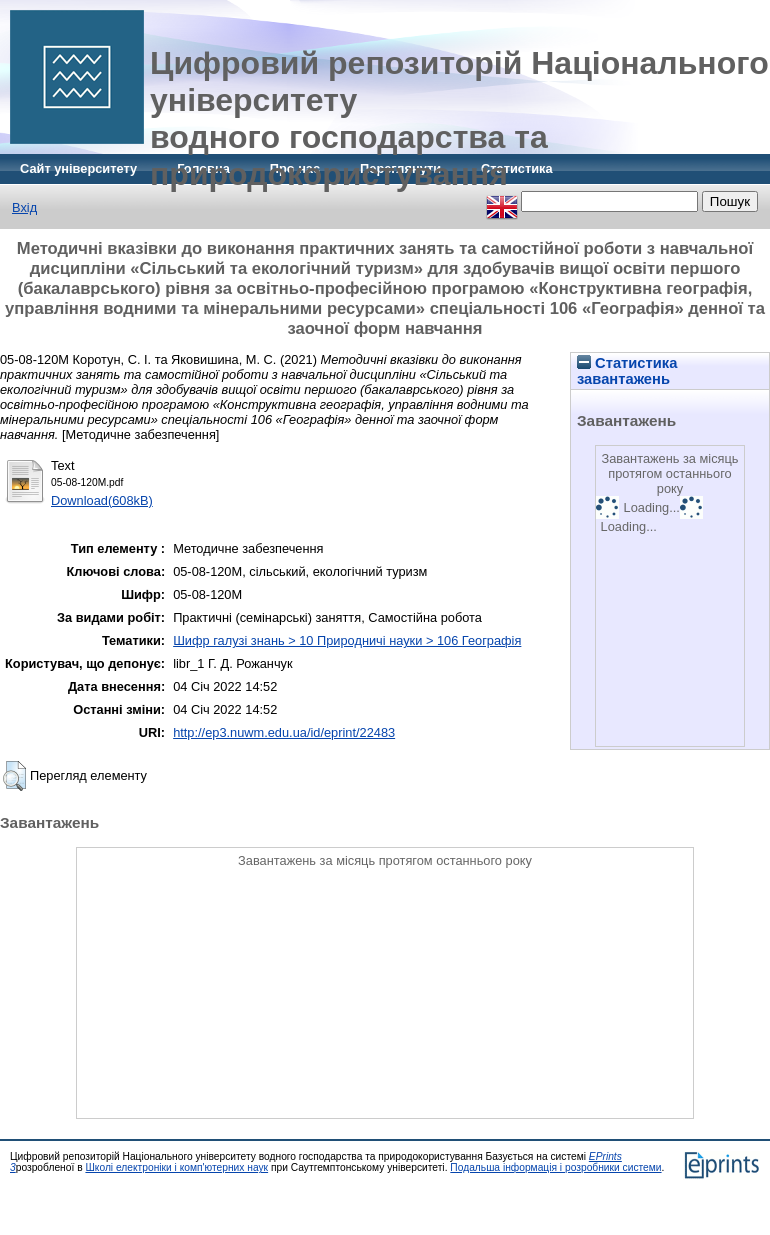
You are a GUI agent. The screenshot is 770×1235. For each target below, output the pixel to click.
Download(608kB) (102, 500)
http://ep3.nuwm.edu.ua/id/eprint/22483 (284, 732)
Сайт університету (78, 168)
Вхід (24, 207)
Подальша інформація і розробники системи (555, 1167)
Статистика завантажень (627, 371)
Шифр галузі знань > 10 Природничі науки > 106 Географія (347, 640)
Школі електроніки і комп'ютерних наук (176, 1167)
